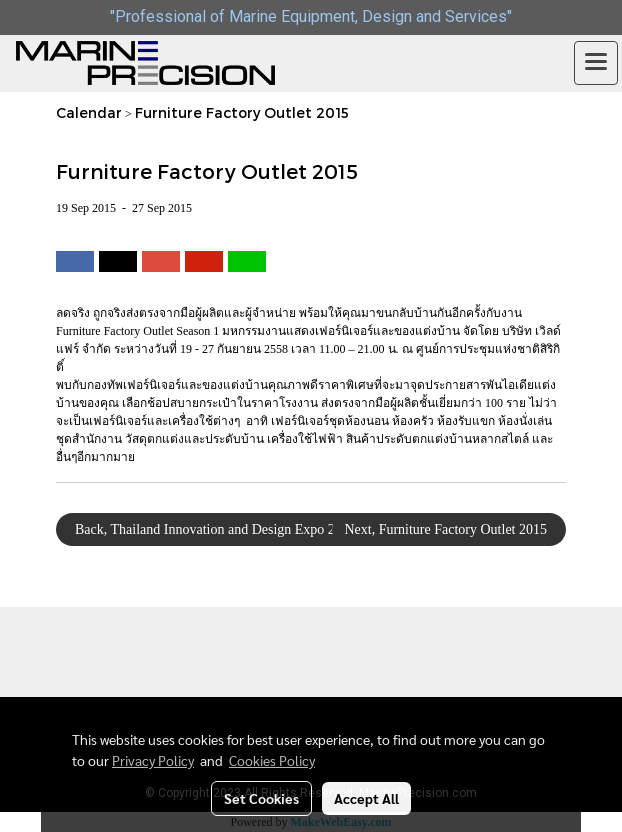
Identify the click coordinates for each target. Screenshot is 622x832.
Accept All (366, 798)
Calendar (89, 112)
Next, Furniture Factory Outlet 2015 (449, 529)
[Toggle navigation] (596, 63)
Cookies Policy (272, 760)
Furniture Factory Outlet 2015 (242, 112)
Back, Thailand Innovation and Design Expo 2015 (212, 529)
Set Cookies (261, 798)
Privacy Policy (153, 760)
